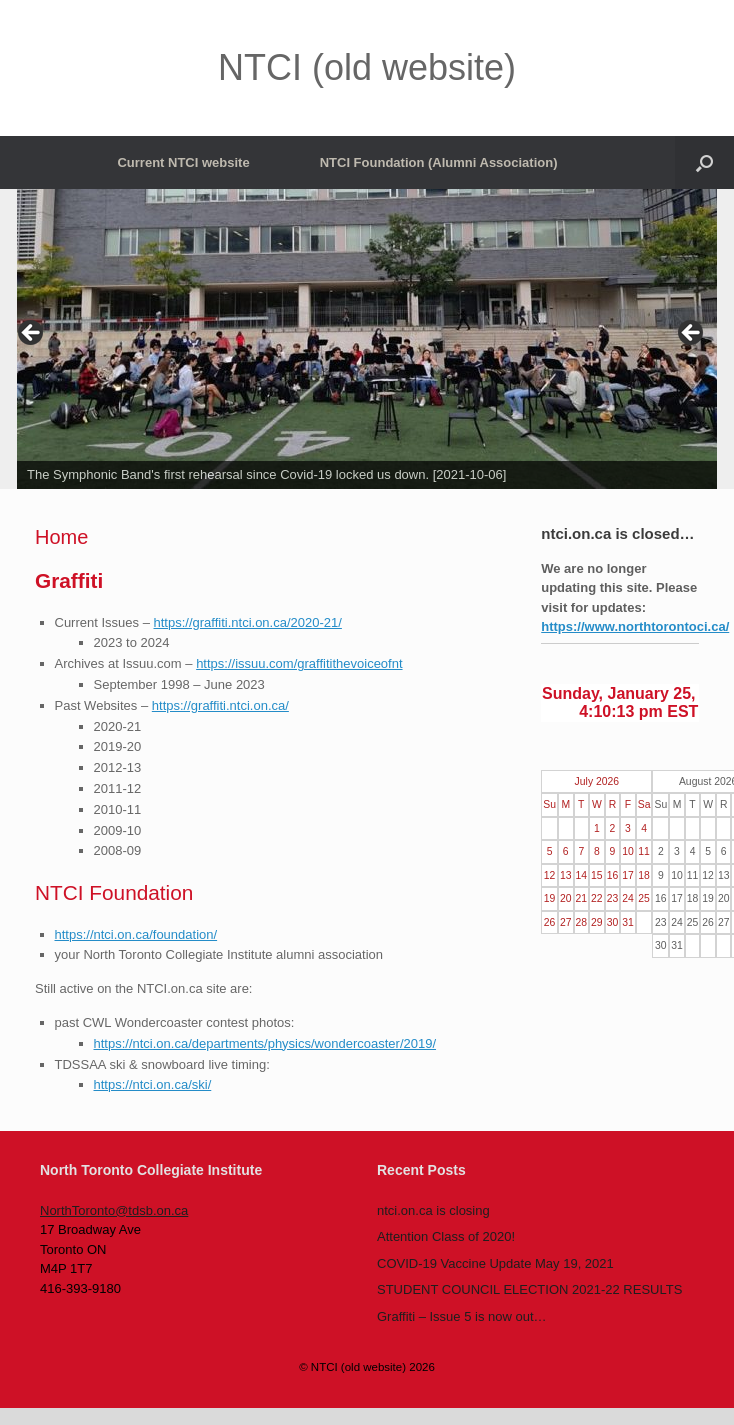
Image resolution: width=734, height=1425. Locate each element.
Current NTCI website (183, 162)
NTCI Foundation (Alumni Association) (439, 162)
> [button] (692, 334)
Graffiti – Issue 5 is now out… (462, 1316)
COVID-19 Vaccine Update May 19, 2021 (495, 1263)
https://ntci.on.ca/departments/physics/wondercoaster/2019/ (265, 1043)
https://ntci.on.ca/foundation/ (136, 934)
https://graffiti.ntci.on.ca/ (220, 705)
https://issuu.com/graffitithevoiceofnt (299, 663)
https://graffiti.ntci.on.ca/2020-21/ (248, 622)
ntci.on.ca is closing (433, 1210)
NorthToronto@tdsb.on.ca (114, 1210)
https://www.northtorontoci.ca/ (635, 626)
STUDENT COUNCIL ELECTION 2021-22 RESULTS (529, 1289)
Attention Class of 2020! (446, 1236)
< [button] (32, 334)
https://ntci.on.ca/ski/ (153, 1084)
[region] (367, 339)
